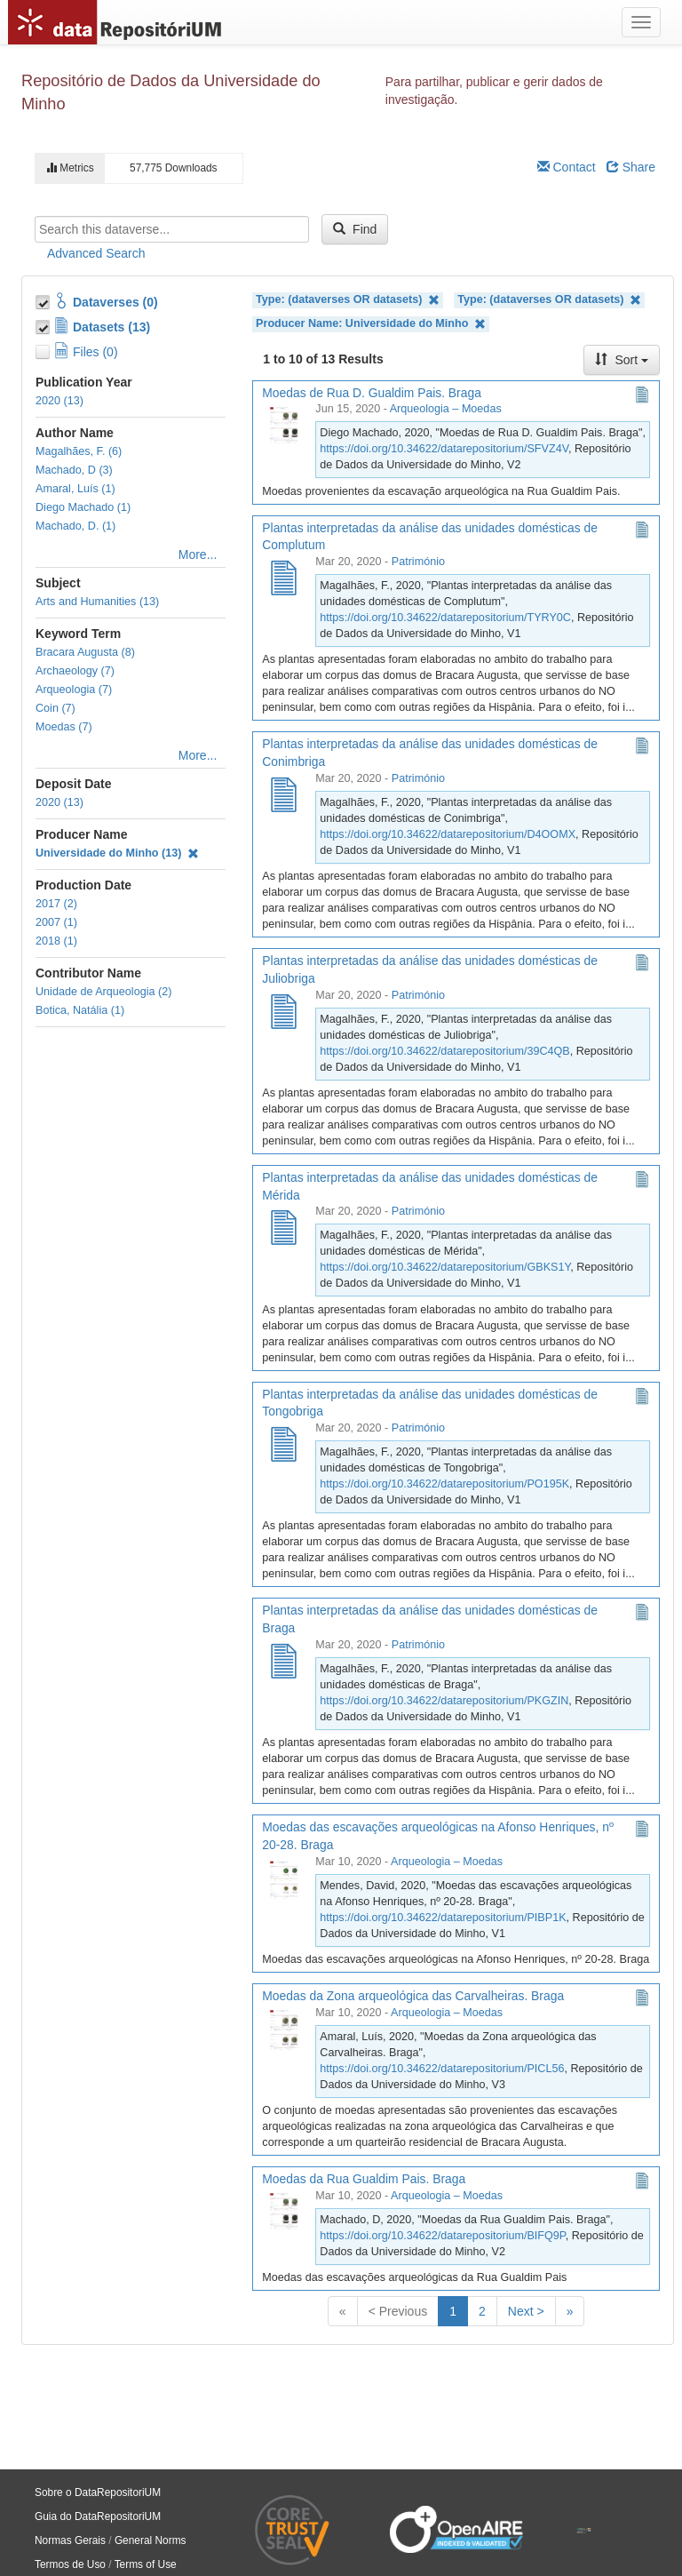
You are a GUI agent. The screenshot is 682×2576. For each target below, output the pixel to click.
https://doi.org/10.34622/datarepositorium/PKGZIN (444, 1701)
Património (418, 561)
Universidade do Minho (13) (117, 853)
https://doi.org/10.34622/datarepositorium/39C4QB (444, 1051)
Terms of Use (146, 2564)
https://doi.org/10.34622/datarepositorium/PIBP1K (443, 1917)
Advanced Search (96, 253)
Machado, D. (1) (75, 526)
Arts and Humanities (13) (97, 601)
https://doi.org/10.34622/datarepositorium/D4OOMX (447, 834)
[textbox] (172, 229)
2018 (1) (56, 941)
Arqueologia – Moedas (446, 409)
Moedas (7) (64, 727)
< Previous (398, 2311)
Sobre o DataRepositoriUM (98, 2492)
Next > (526, 2311)
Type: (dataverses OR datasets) (348, 300)
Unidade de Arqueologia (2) (103, 991)
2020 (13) (59, 401)
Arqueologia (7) (74, 689)
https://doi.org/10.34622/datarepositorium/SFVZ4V (444, 449)
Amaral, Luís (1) (75, 489)
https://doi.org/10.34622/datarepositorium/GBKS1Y (445, 1267)
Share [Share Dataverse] (631, 167)
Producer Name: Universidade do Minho (371, 324)
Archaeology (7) (75, 671)
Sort (621, 360)
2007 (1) (56, 922)
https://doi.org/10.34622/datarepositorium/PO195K (444, 1484)
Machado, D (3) (74, 470)
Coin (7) (55, 708)
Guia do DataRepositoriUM (98, 2516)
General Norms (150, 2540)
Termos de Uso (70, 2564)
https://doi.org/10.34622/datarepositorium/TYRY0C (445, 617)
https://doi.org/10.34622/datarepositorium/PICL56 (442, 2068)
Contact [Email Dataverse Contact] (566, 167)
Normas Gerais (70, 2540)
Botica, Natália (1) (80, 1010)
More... (198, 554)
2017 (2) (56, 903)
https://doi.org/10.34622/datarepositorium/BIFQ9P (442, 2235)
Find (355, 229)
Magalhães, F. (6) (79, 451)
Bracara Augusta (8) (85, 652)
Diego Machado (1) (83, 507)
